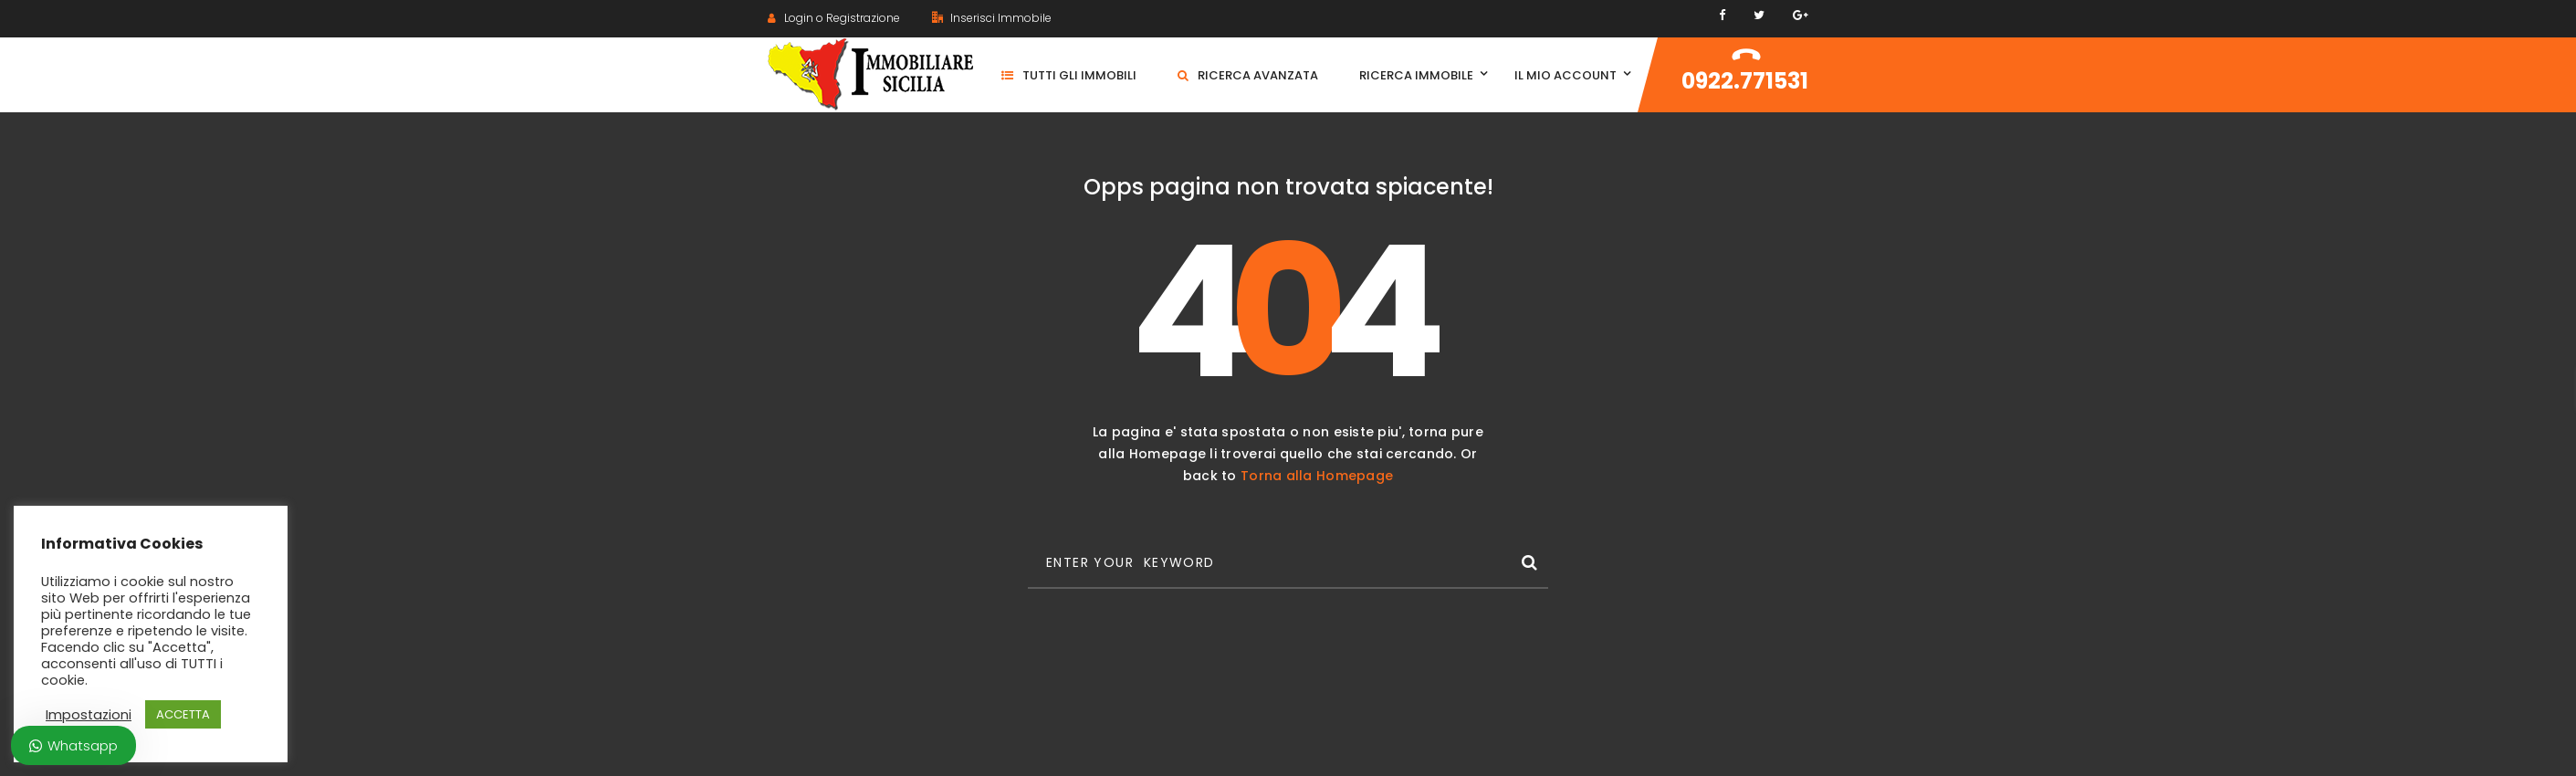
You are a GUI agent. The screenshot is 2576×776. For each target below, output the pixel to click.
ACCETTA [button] (183, 714)
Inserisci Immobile (992, 18)
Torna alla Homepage (1317, 476)
